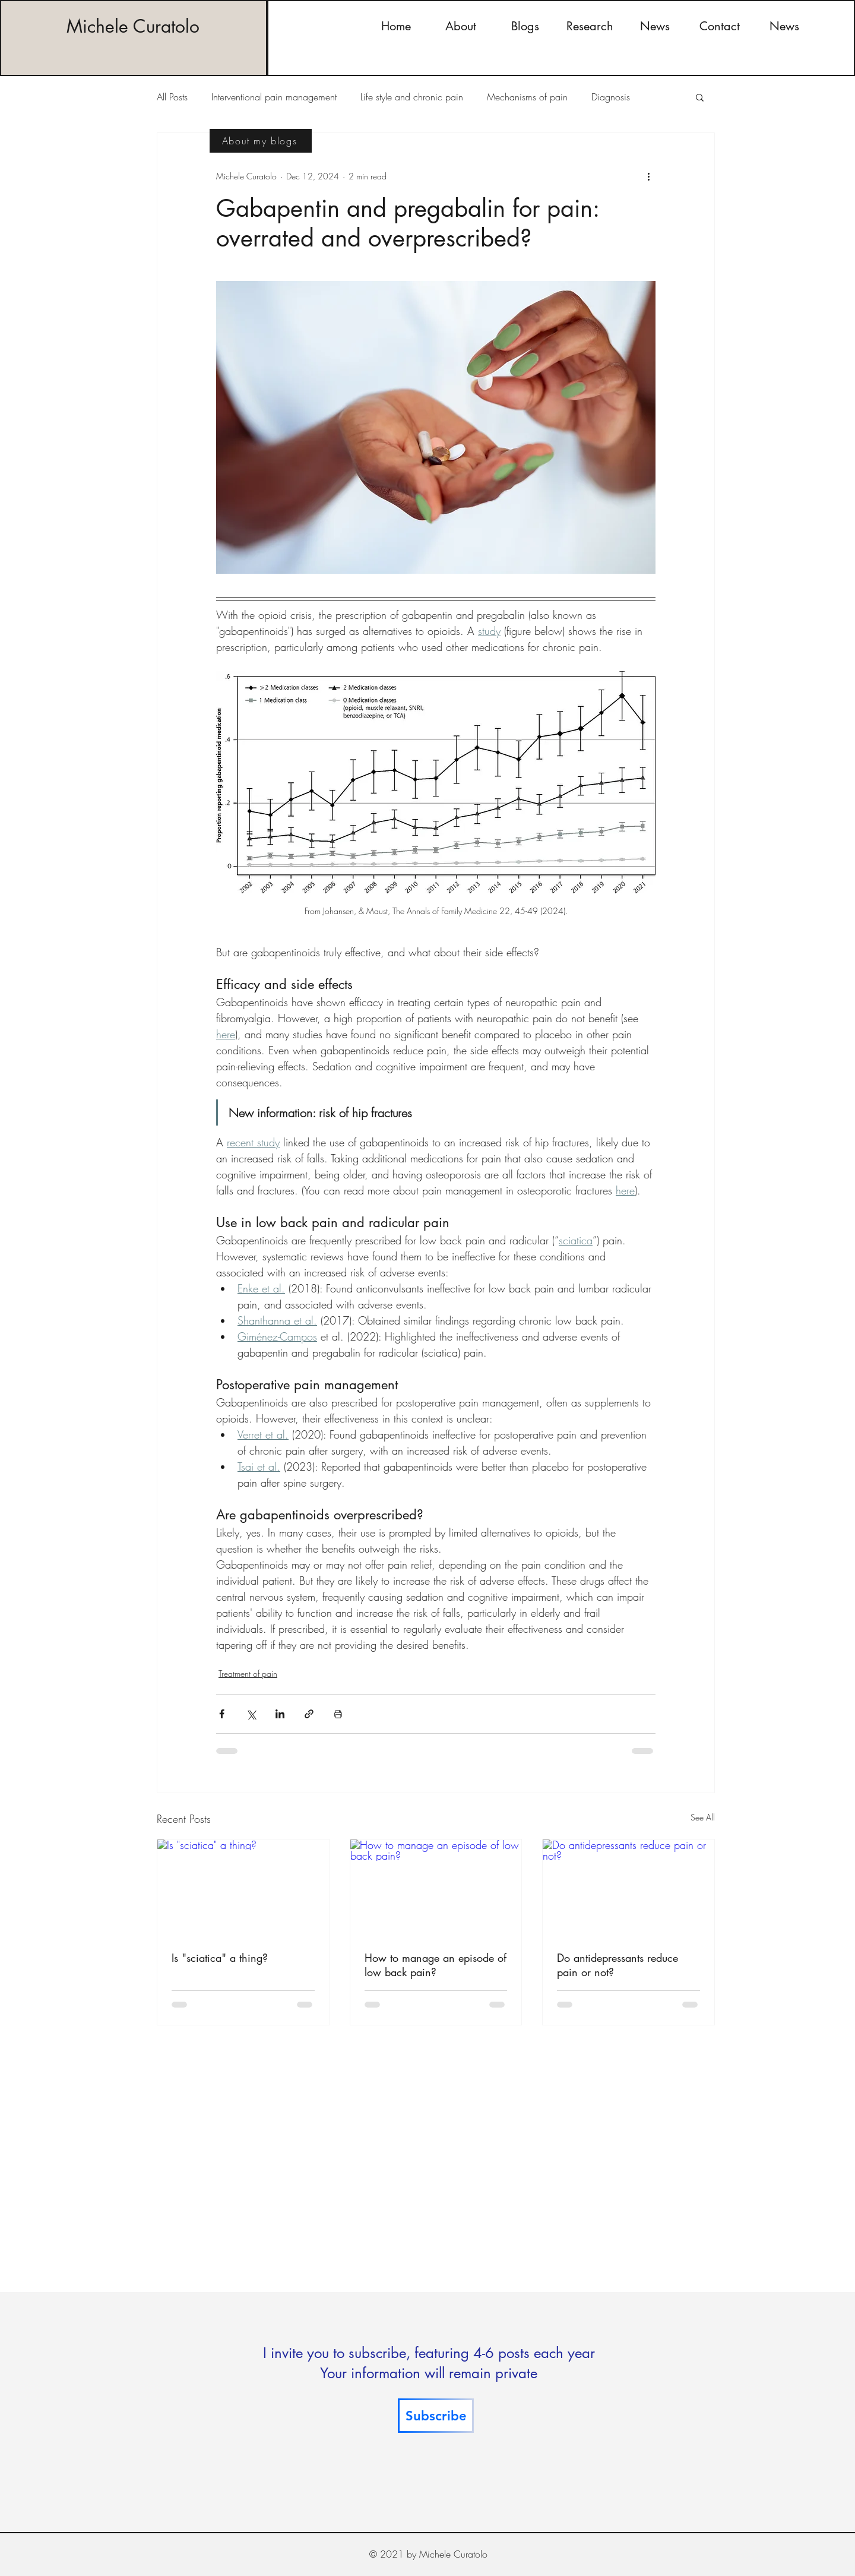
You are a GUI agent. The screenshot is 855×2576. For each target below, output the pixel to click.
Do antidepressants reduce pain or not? (617, 1965)
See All (703, 1817)
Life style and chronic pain (411, 96)
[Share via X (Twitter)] (250, 1714)
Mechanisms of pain (527, 96)
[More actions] (648, 176)
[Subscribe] (436, 2415)
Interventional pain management (274, 96)
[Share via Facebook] (221, 1714)
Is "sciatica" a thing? (220, 1958)
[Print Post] (338, 1714)
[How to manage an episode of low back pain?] (436, 1887)
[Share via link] (309, 1714)
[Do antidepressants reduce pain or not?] (628, 1887)
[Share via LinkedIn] (280, 1714)
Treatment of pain (247, 1673)
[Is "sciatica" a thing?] (243, 1887)
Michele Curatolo (133, 26)
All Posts (172, 96)
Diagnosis (610, 96)
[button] (699, 97)
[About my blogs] (261, 141)
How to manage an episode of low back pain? (435, 1965)
